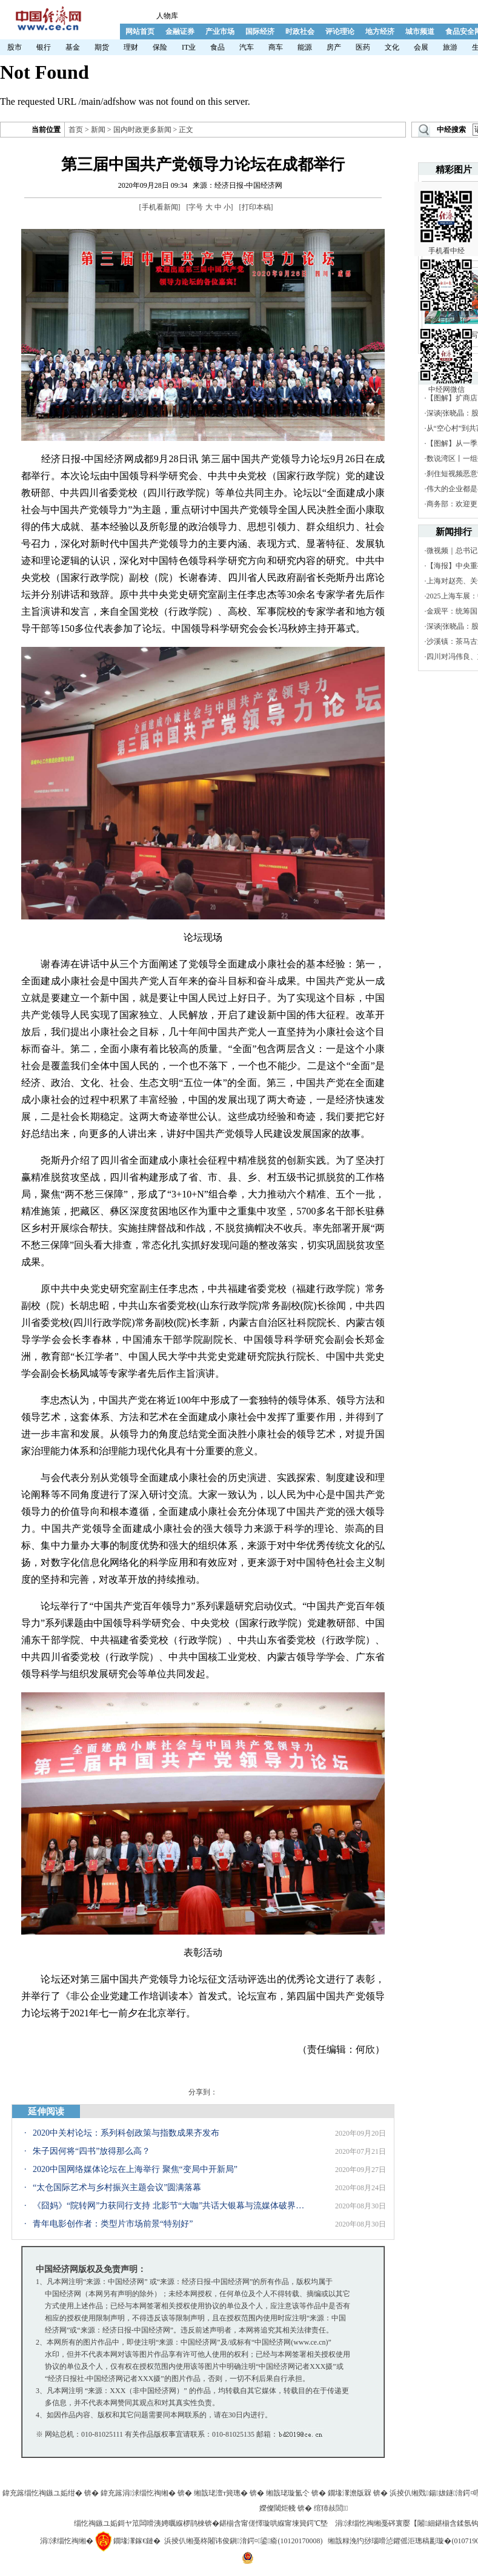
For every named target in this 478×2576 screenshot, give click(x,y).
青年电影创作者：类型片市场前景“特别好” (113, 2223)
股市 (14, 47)
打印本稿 (256, 207)
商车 (275, 47)
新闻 (98, 129)
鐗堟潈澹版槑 (349, 2493)
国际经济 (259, 31)
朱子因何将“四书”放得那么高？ (91, 2151)
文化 (392, 47)
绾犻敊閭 (331, 2508)
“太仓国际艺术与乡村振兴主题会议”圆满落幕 (117, 2187)
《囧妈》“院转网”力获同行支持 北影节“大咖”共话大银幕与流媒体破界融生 (169, 2205)
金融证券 (179, 31)
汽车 (246, 47)
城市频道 (419, 31)
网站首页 (139, 31)
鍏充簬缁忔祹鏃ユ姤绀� (42, 2493)
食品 (217, 47)
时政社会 (299, 31)
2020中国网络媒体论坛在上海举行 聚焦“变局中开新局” (135, 2169)
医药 (363, 47)
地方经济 (379, 31)
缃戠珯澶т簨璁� (221, 2493)
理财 (131, 47)
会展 (421, 47)
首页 (75, 129)
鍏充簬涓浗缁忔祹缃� (138, 2493)
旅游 (450, 47)
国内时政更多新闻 (142, 129)
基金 (72, 47)
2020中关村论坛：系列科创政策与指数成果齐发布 (126, 2132)
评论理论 (339, 31)
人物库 (167, 16)
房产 (334, 47)
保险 (160, 47)
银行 (43, 47)
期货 (102, 47)
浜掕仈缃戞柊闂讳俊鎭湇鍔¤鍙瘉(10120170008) (243, 2541)
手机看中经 (446, 212)
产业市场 (219, 31)
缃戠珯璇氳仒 (288, 2493)
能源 (304, 47)
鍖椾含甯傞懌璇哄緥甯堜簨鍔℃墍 (273, 2523)
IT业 (189, 47)
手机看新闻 (160, 207)
